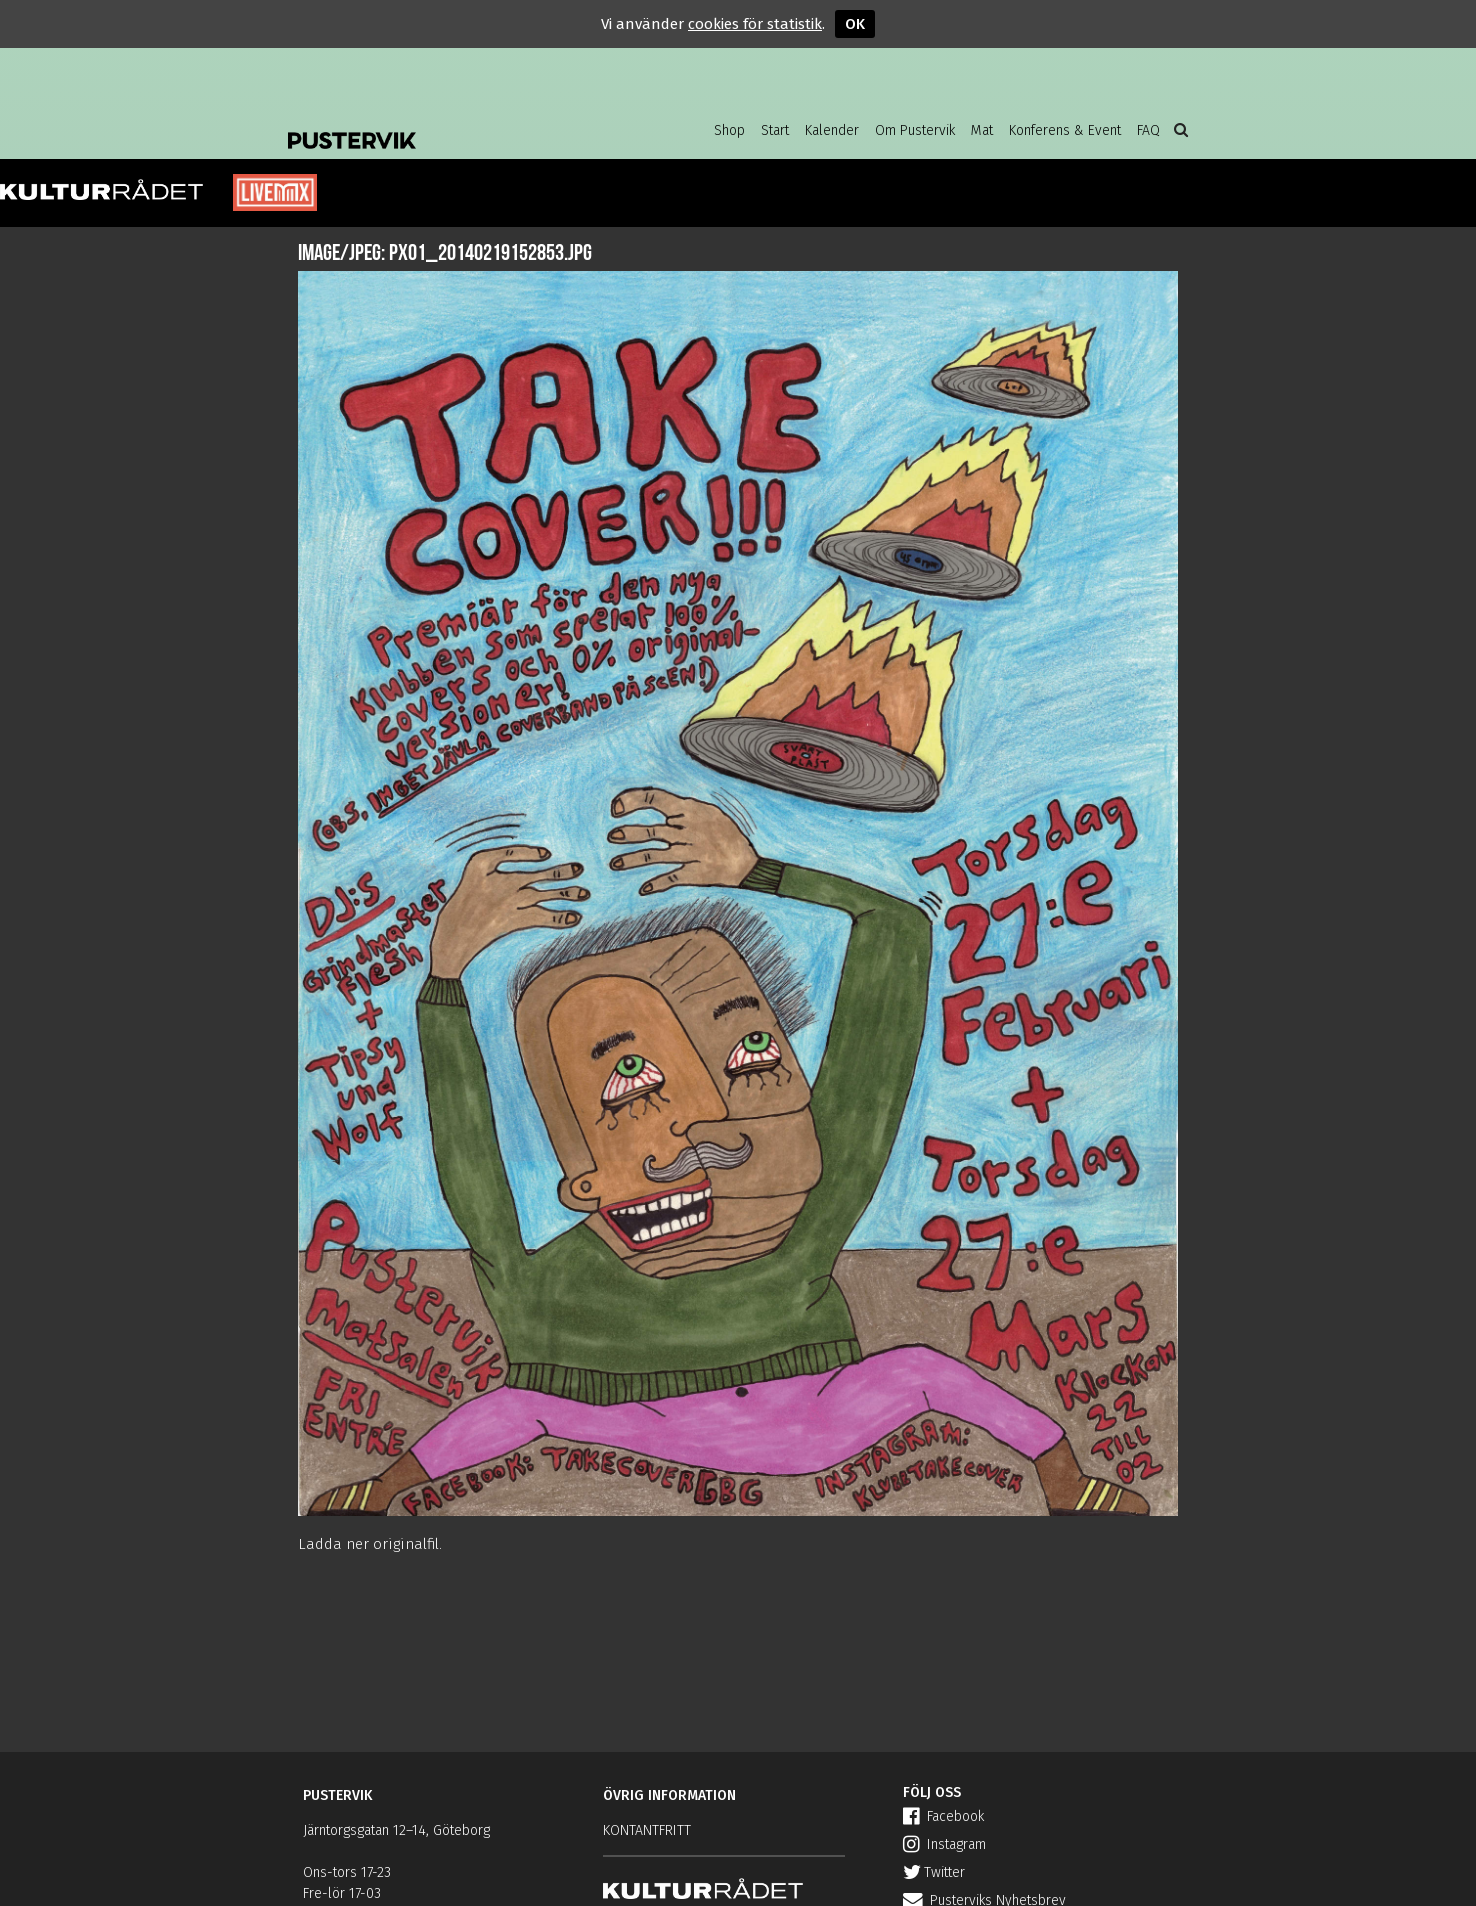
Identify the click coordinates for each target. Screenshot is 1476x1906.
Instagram (944, 1844)
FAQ (1148, 130)
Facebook (943, 1816)
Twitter (934, 1872)
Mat (982, 130)
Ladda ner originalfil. (370, 1544)
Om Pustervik (915, 130)
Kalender (832, 130)
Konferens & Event (1065, 130)
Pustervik (448, 125)
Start (775, 130)
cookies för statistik (755, 24)
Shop (729, 130)
